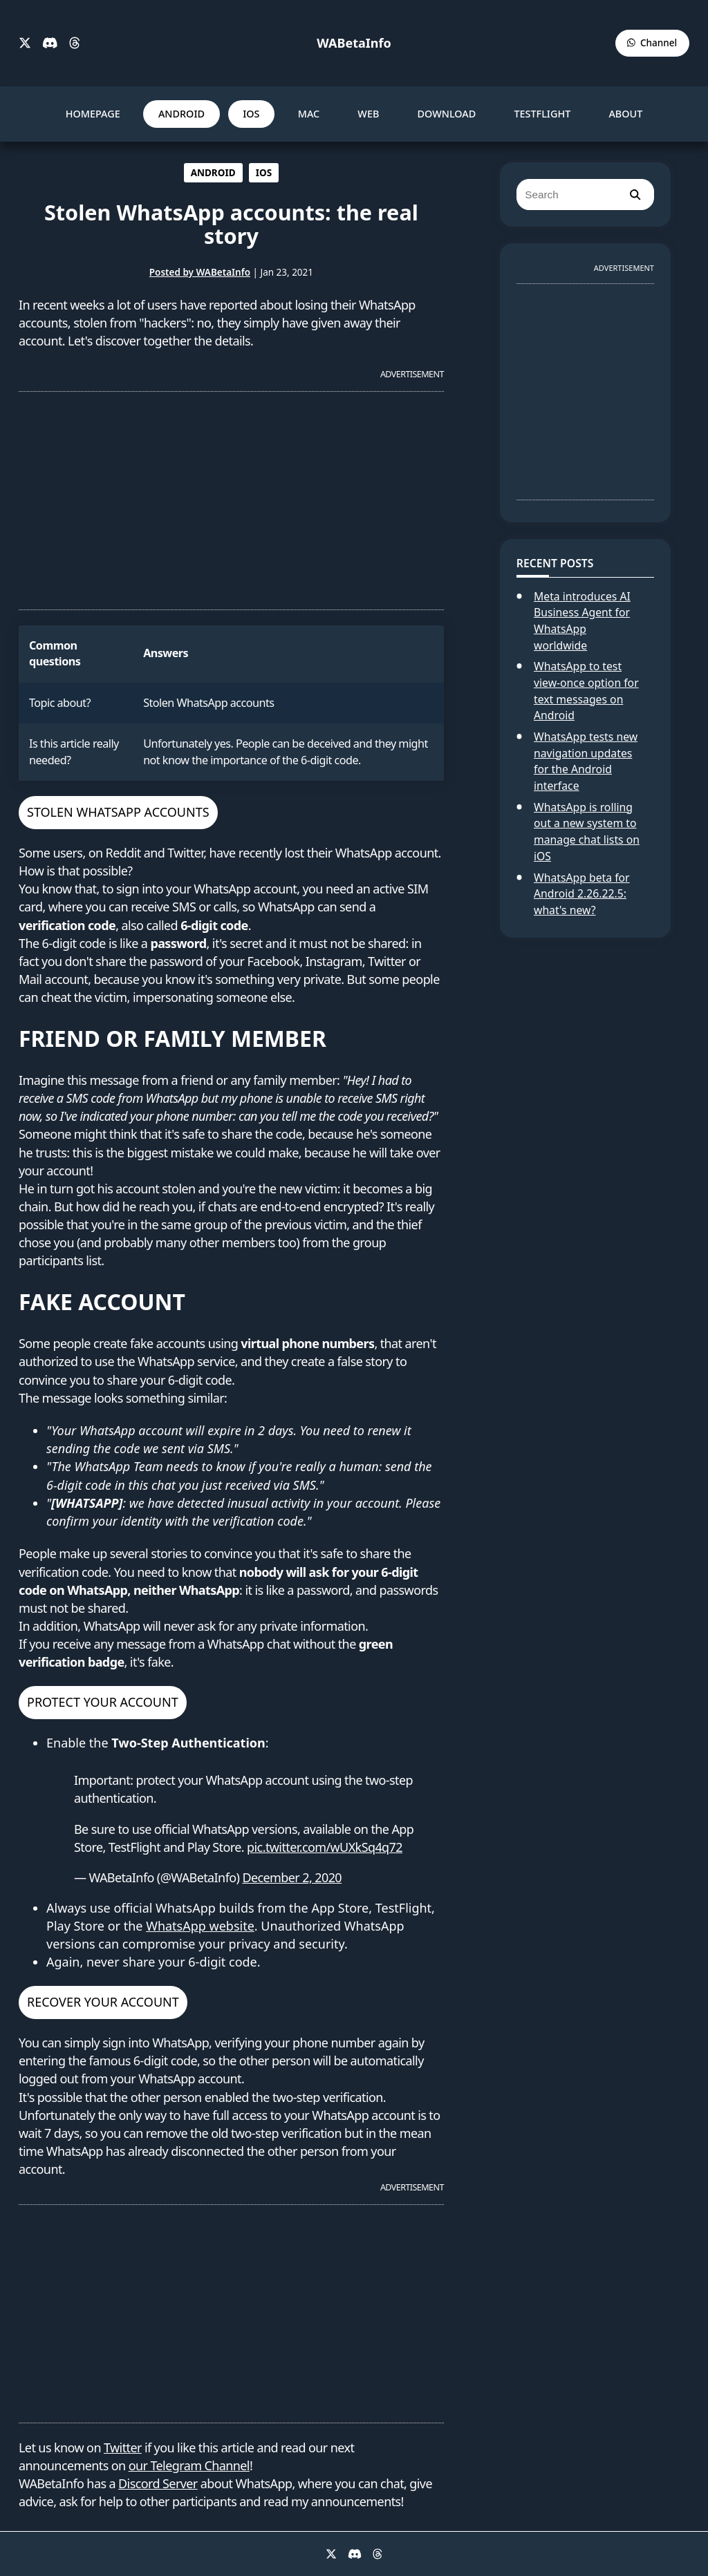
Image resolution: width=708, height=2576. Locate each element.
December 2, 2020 (292, 1877)
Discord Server (158, 2483)
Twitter (123, 2447)
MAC (309, 113)
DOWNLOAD (447, 113)
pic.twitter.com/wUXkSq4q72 (324, 1847)
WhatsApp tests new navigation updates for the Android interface (585, 761)
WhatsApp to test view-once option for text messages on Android (586, 691)
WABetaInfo (354, 43)
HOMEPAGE (93, 113)
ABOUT (625, 113)
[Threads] (74, 43)
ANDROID (181, 113)
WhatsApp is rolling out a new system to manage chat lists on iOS (587, 831)
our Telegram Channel (189, 2465)
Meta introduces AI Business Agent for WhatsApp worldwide (582, 621)
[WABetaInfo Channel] (652, 43)
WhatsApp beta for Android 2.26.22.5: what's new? (582, 894)
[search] (634, 194)
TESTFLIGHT (542, 113)
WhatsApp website (200, 1925)
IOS (251, 113)
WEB (368, 113)
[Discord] (50, 43)
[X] (25, 43)
